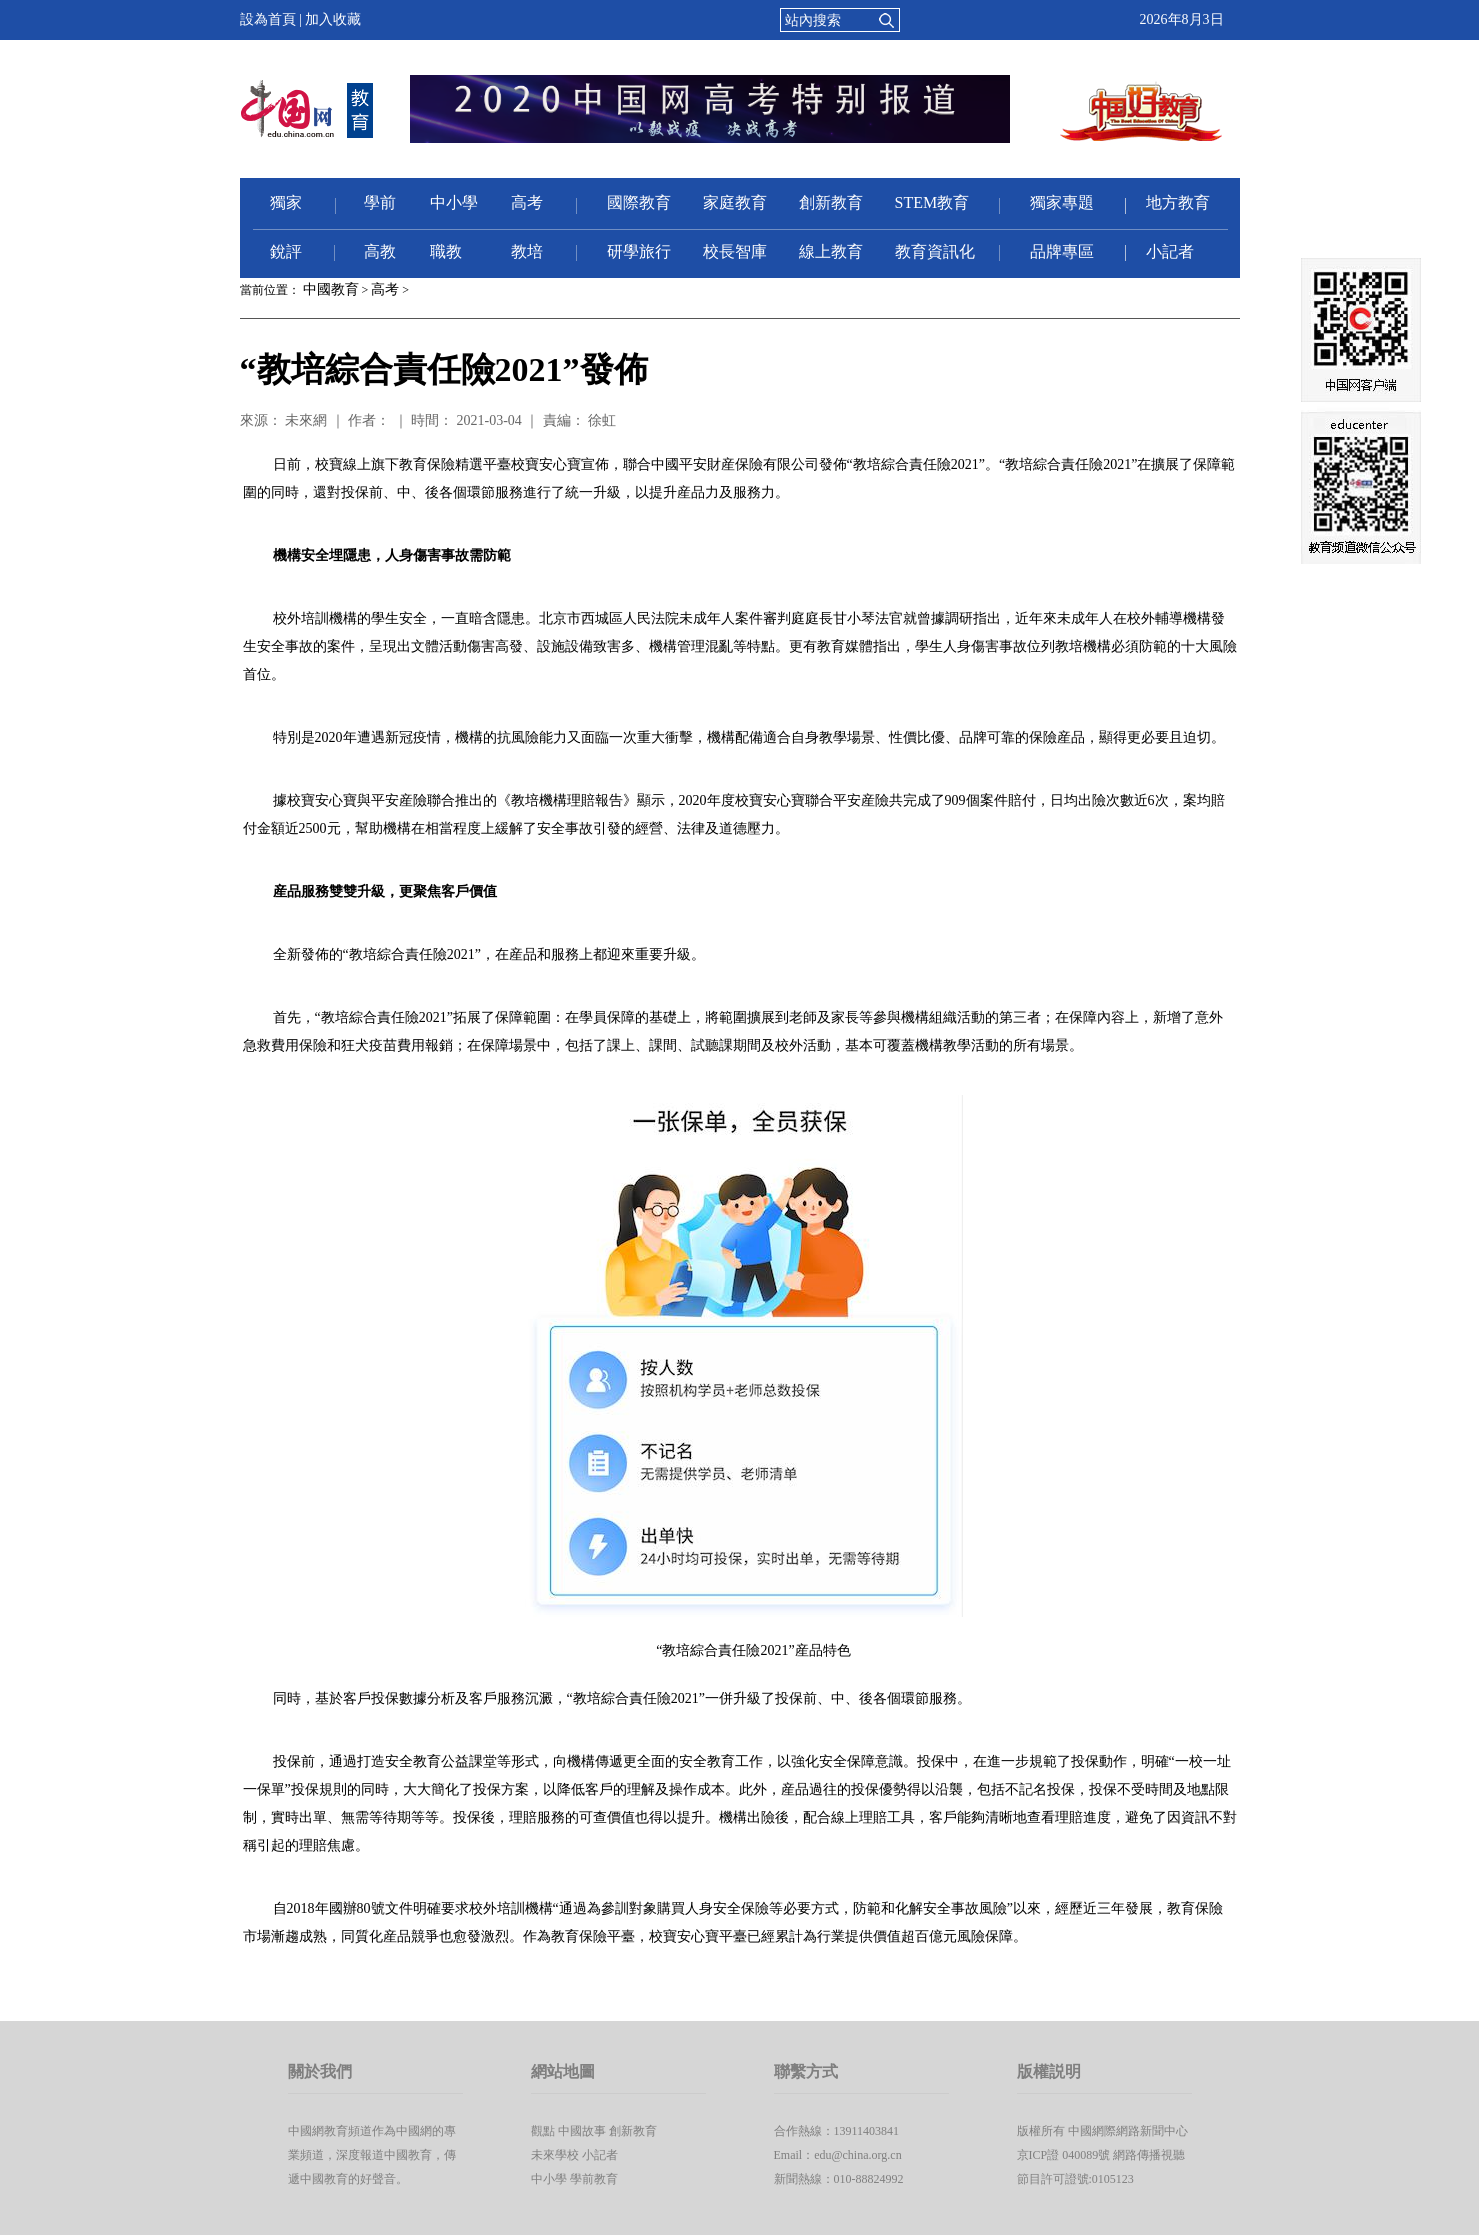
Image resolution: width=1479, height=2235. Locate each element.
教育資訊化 (935, 251)
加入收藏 (333, 19)
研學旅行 (639, 251)
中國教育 (331, 289)
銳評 (286, 251)
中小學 (454, 202)
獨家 (286, 202)
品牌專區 (1062, 251)
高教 (380, 251)
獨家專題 (1062, 202)
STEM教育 (932, 202)
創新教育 (831, 202)
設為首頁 (268, 19)
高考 (527, 202)
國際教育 (639, 202)
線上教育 (831, 251)
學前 (380, 202)
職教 (446, 251)
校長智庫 (735, 251)
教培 (527, 251)
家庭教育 (735, 202)
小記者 (1170, 251)
